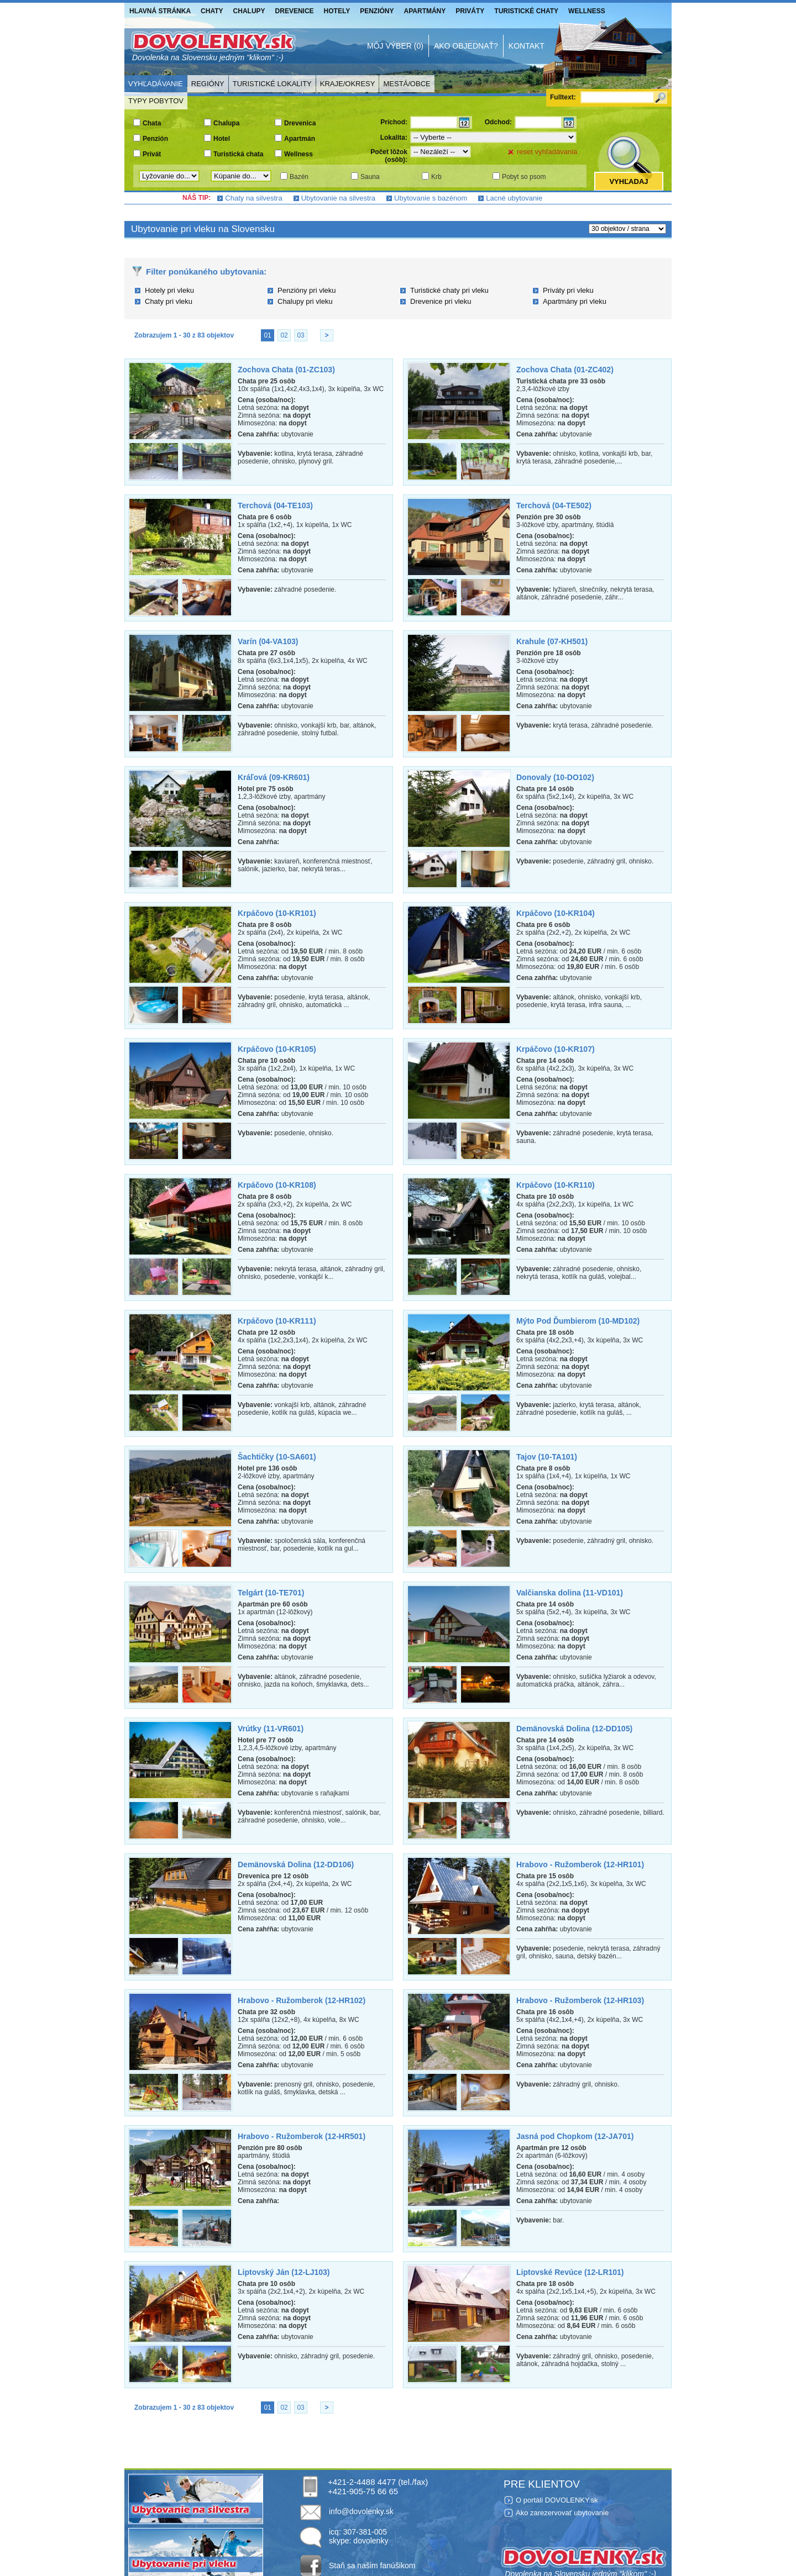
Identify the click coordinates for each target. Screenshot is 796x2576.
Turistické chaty (526, 11)
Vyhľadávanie (155, 84)
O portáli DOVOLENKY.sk (557, 2500)
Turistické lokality (272, 84)
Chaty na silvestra (253, 198)
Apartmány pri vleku (574, 301)
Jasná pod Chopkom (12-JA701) (574, 2136)
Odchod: (498, 122)
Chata (152, 123)
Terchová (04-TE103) (275, 505)
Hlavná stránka (160, 11)
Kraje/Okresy (347, 84)
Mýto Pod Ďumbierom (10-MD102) (578, 1320)
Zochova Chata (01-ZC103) (286, 369)
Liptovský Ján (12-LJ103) (284, 2272)
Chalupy (249, 11)
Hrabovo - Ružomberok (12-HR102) (301, 2000)
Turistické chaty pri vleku (449, 290)
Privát (152, 154)
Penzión (155, 139)
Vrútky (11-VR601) (270, 1728)
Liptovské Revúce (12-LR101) (570, 2272)
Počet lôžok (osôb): (388, 156)
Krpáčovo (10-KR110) (555, 1185)
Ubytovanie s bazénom (430, 198)
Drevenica (300, 123)
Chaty (212, 11)
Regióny (207, 84)
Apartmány (425, 11)
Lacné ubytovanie (514, 198)
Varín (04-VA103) (268, 641)
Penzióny (377, 11)
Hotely (337, 11)
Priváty (469, 11)
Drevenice (294, 11)
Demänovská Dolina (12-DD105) (574, 1728)
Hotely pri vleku (169, 290)
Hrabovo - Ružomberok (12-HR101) (580, 1864)
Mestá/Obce (406, 84)
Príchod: (393, 122)
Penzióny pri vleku (306, 290)
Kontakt (526, 45)
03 (300, 335)
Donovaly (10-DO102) (555, 777)
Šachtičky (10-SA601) (277, 1456)
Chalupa (226, 123)
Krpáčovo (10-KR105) (277, 1049)
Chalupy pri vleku (305, 301)
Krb (436, 177)
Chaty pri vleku (168, 301)
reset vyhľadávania (547, 151)
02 (283, 335)
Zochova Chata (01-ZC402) (565, 369)
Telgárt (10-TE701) (271, 1592)
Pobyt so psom (524, 177)
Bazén (299, 177)
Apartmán (299, 139)
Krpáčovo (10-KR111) (277, 1320)
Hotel (221, 139)
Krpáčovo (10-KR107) (555, 1049)
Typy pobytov (156, 101)
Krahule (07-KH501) (552, 641)
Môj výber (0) (395, 45)
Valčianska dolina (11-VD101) (569, 1592)
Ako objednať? (466, 45)
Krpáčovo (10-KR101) (277, 913)
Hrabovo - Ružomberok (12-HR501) (301, 2136)
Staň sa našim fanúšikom (372, 2565)
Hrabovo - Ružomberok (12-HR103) (580, 2000)
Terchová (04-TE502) (553, 505)
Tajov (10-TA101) (546, 1456)
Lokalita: (393, 137)
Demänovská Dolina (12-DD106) (296, 1864)
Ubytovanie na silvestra (338, 198)
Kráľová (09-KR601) (274, 777)
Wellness (586, 11)
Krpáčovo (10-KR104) (555, 913)
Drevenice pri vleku (441, 301)
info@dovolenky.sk (361, 2511)
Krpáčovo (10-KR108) (277, 1185)
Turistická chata (238, 154)
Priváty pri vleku (568, 290)
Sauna (370, 177)
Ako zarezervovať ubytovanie (562, 2513)
